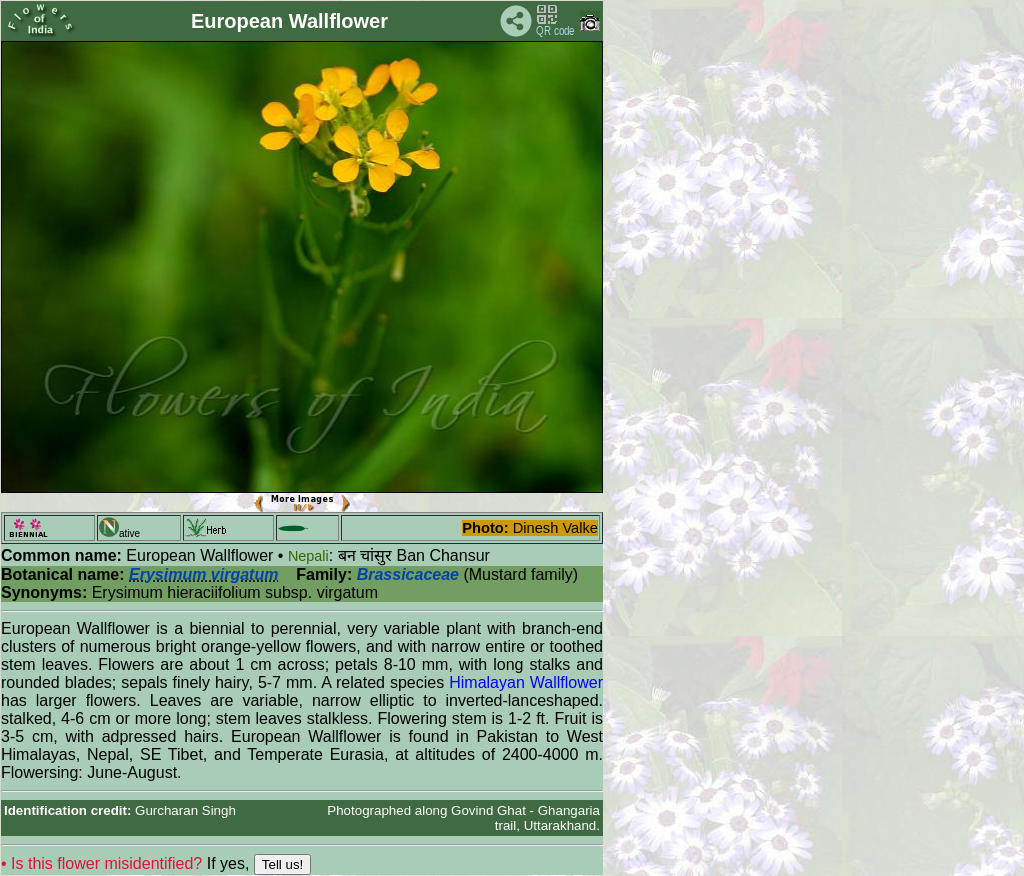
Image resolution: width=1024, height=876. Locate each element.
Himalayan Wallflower (526, 682)
